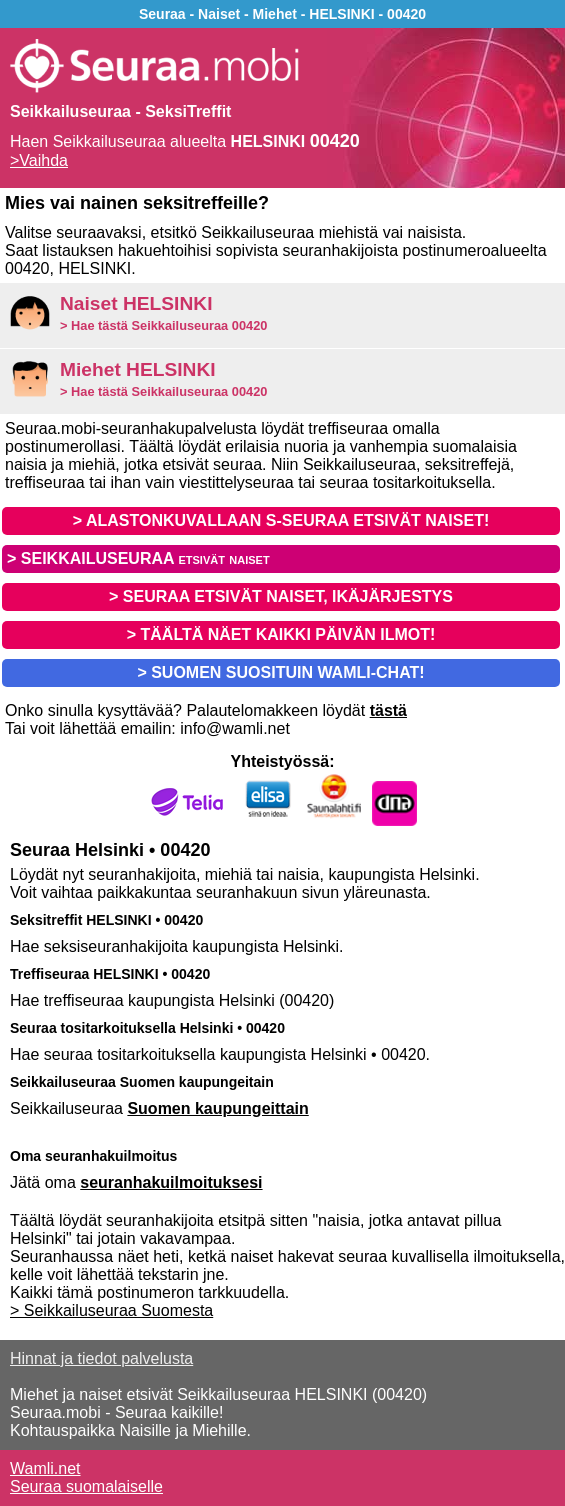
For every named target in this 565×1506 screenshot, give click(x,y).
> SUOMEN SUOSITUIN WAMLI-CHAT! (280, 672)
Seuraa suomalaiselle (86, 1486)
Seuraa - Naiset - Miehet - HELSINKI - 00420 (282, 14)
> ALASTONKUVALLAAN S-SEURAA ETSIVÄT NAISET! (281, 520)
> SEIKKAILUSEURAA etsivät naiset (138, 558)
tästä (388, 710)
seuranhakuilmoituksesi (171, 1182)
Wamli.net (45, 1468)
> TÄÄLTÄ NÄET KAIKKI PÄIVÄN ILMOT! (281, 634)
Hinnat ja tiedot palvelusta (101, 1358)
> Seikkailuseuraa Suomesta (111, 1310)
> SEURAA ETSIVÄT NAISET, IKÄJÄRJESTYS (281, 596)
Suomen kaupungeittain (217, 1108)
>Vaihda (39, 160)
